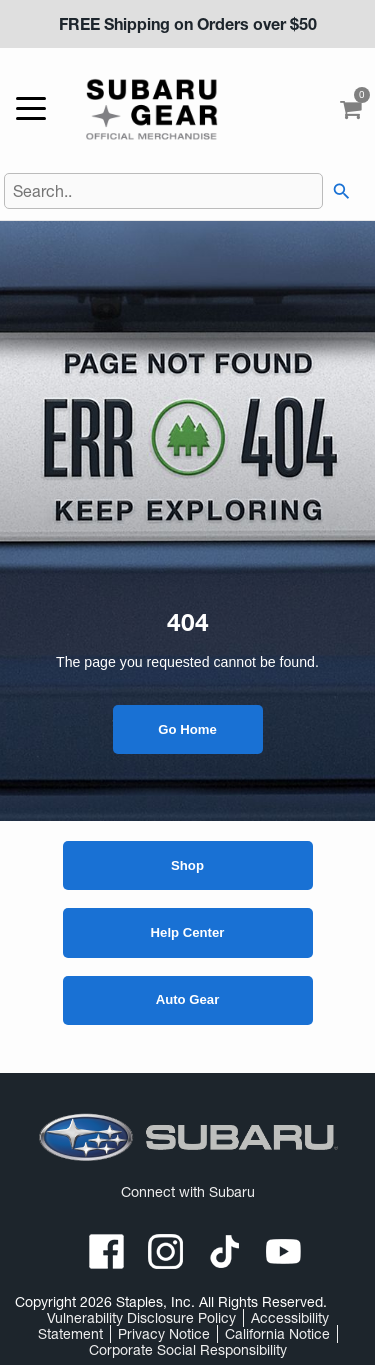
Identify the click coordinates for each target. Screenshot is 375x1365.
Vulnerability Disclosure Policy (141, 1318)
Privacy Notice (164, 1334)
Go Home (187, 729)
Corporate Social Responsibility (188, 1350)
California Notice (277, 1334)
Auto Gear (188, 999)
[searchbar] (337, 191)
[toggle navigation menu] (36, 109)
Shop (187, 865)
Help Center (188, 932)
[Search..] (164, 191)
